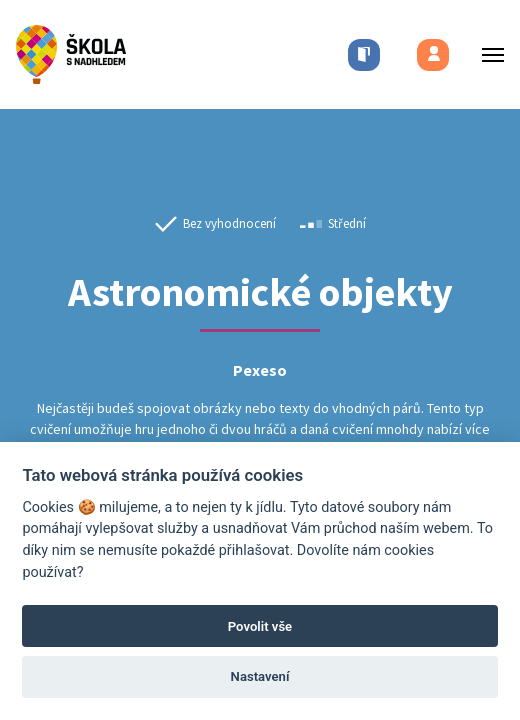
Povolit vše (260, 626)
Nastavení (260, 676)
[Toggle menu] (487, 54)
